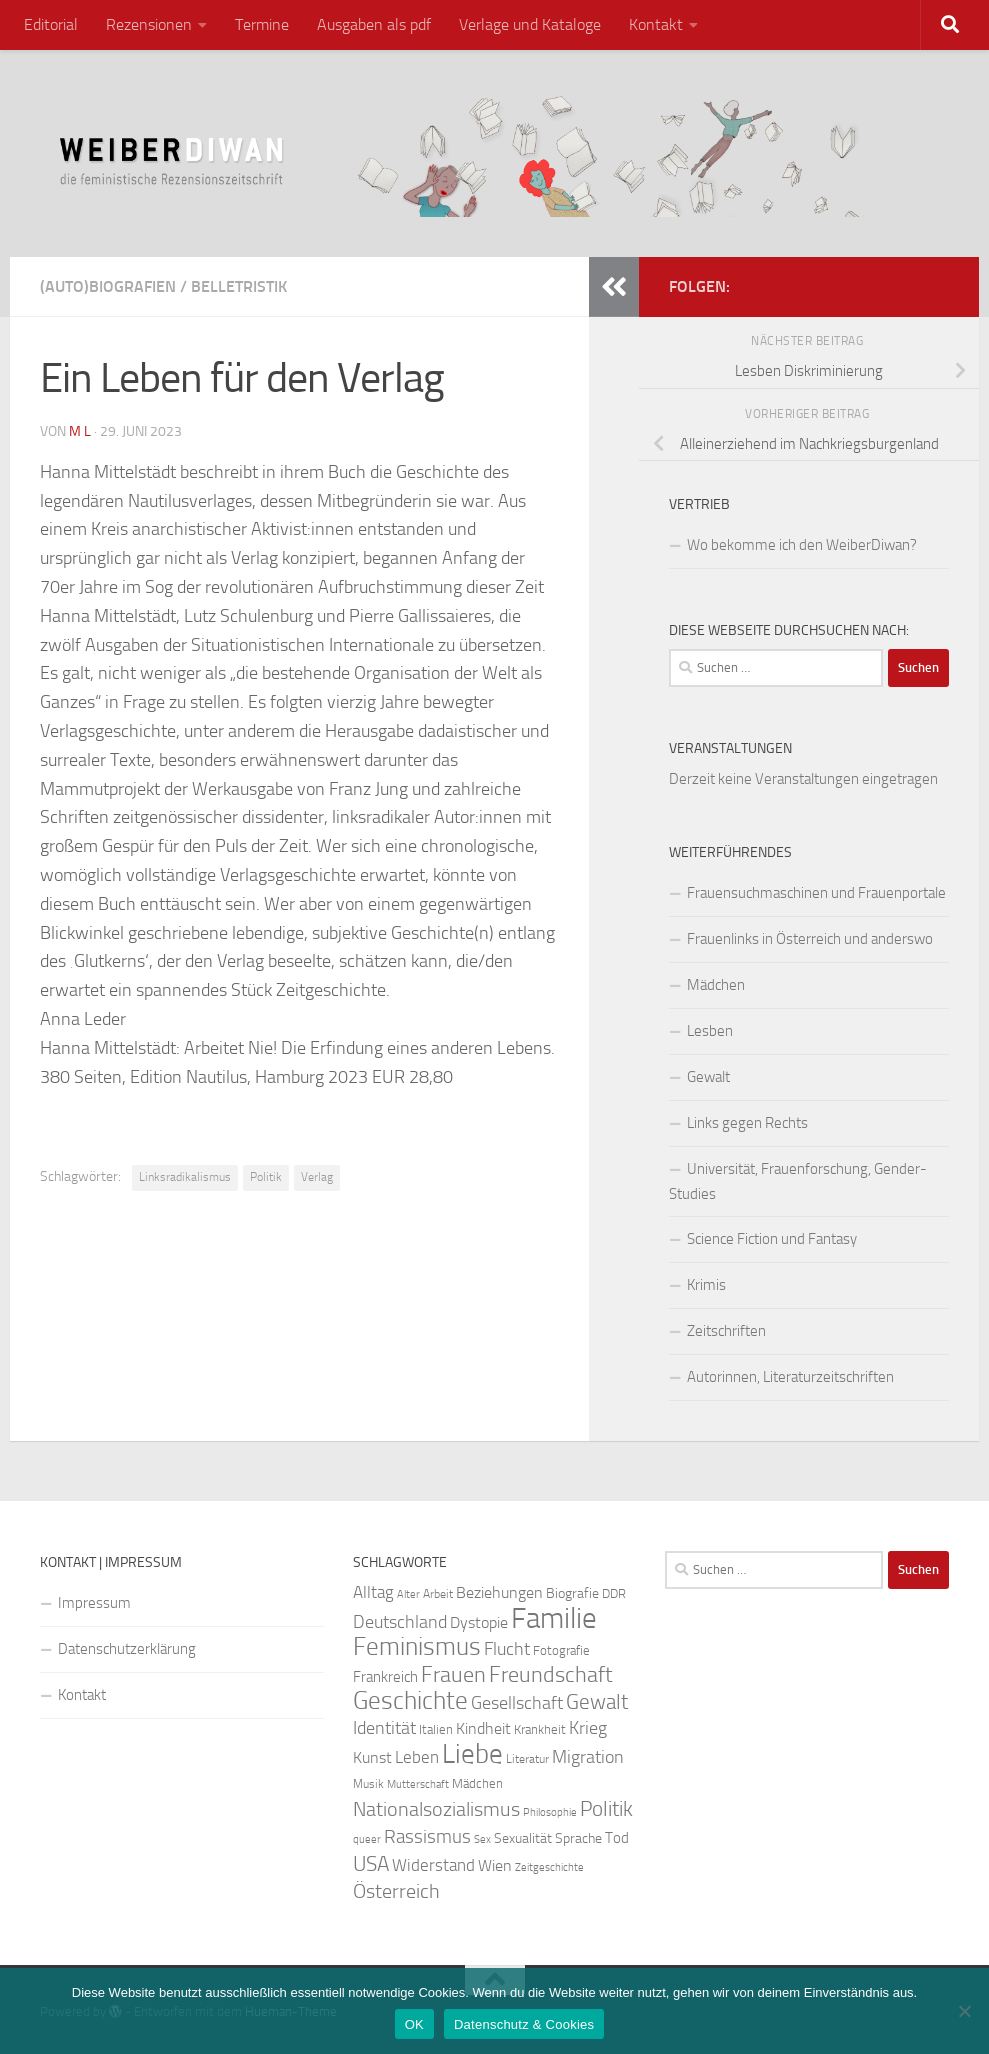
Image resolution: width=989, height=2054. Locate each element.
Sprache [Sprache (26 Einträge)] (578, 1838)
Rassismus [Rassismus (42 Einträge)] (427, 1836)
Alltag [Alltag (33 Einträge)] (373, 1592)
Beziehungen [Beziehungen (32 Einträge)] (499, 1592)
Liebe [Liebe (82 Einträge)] (472, 1754)
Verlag (317, 1177)
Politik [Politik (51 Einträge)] (606, 1808)
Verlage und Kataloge (530, 24)
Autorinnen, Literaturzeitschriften (790, 1377)
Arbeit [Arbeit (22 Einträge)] (438, 1594)
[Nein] (964, 2011)
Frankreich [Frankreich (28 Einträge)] (385, 1677)
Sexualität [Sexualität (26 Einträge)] (523, 1838)
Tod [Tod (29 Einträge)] (617, 1838)
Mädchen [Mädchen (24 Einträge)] (477, 1783)
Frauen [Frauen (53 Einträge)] (453, 1675)
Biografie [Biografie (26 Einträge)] (572, 1593)
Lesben (710, 1031)
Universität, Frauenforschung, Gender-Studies (798, 1181)
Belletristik (239, 286)
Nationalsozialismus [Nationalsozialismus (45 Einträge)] (436, 1809)
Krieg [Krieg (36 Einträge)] (588, 1728)
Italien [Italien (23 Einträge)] (436, 1729)
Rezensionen (149, 24)
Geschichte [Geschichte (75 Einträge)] (410, 1700)
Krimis (706, 1285)
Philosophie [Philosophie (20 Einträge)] (550, 1812)
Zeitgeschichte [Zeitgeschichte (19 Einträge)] (549, 1867)
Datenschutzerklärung (127, 1649)
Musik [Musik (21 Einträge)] (368, 1784)
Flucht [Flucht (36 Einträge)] (507, 1649)
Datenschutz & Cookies (524, 2024)
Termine (262, 24)
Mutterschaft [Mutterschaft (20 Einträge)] (418, 1784)
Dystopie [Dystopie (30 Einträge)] (479, 1623)
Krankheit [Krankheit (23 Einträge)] (540, 1729)
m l (80, 431)
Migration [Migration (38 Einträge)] (588, 1757)
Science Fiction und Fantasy (772, 1239)
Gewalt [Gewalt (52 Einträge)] (597, 1701)
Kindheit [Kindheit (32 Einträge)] (483, 1728)
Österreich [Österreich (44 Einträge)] (396, 1891)
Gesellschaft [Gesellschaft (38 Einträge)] (517, 1703)
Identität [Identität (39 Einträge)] (384, 1728)
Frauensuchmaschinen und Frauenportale (816, 893)
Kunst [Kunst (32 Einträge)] (372, 1757)
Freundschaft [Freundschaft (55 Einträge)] (551, 1674)
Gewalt (708, 1077)
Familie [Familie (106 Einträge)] (554, 1618)
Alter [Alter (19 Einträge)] (408, 1594)
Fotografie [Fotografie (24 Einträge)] (561, 1650)
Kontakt (656, 24)
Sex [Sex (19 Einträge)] (482, 1839)
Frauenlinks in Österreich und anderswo (810, 939)
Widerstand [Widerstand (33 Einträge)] (433, 1865)
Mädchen (716, 985)
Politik (266, 1177)
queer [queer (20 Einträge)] (367, 1839)
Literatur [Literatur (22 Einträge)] (527, 1759)
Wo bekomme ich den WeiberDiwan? (802, 545)
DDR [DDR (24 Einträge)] (614, 1593)
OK (414, 2024)
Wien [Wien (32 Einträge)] (495, 1865)
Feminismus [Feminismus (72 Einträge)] (417, 1646)
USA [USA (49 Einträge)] (371, 1864)
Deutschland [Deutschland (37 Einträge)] (400, 1622)
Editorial (51, 24)
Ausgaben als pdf (374, 24)
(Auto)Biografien (108, 286)
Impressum (94, 1603)
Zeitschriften (726, 1331)
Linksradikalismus (185, 1177)
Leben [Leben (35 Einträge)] (417, 1757)
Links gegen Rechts (747, 1123)
